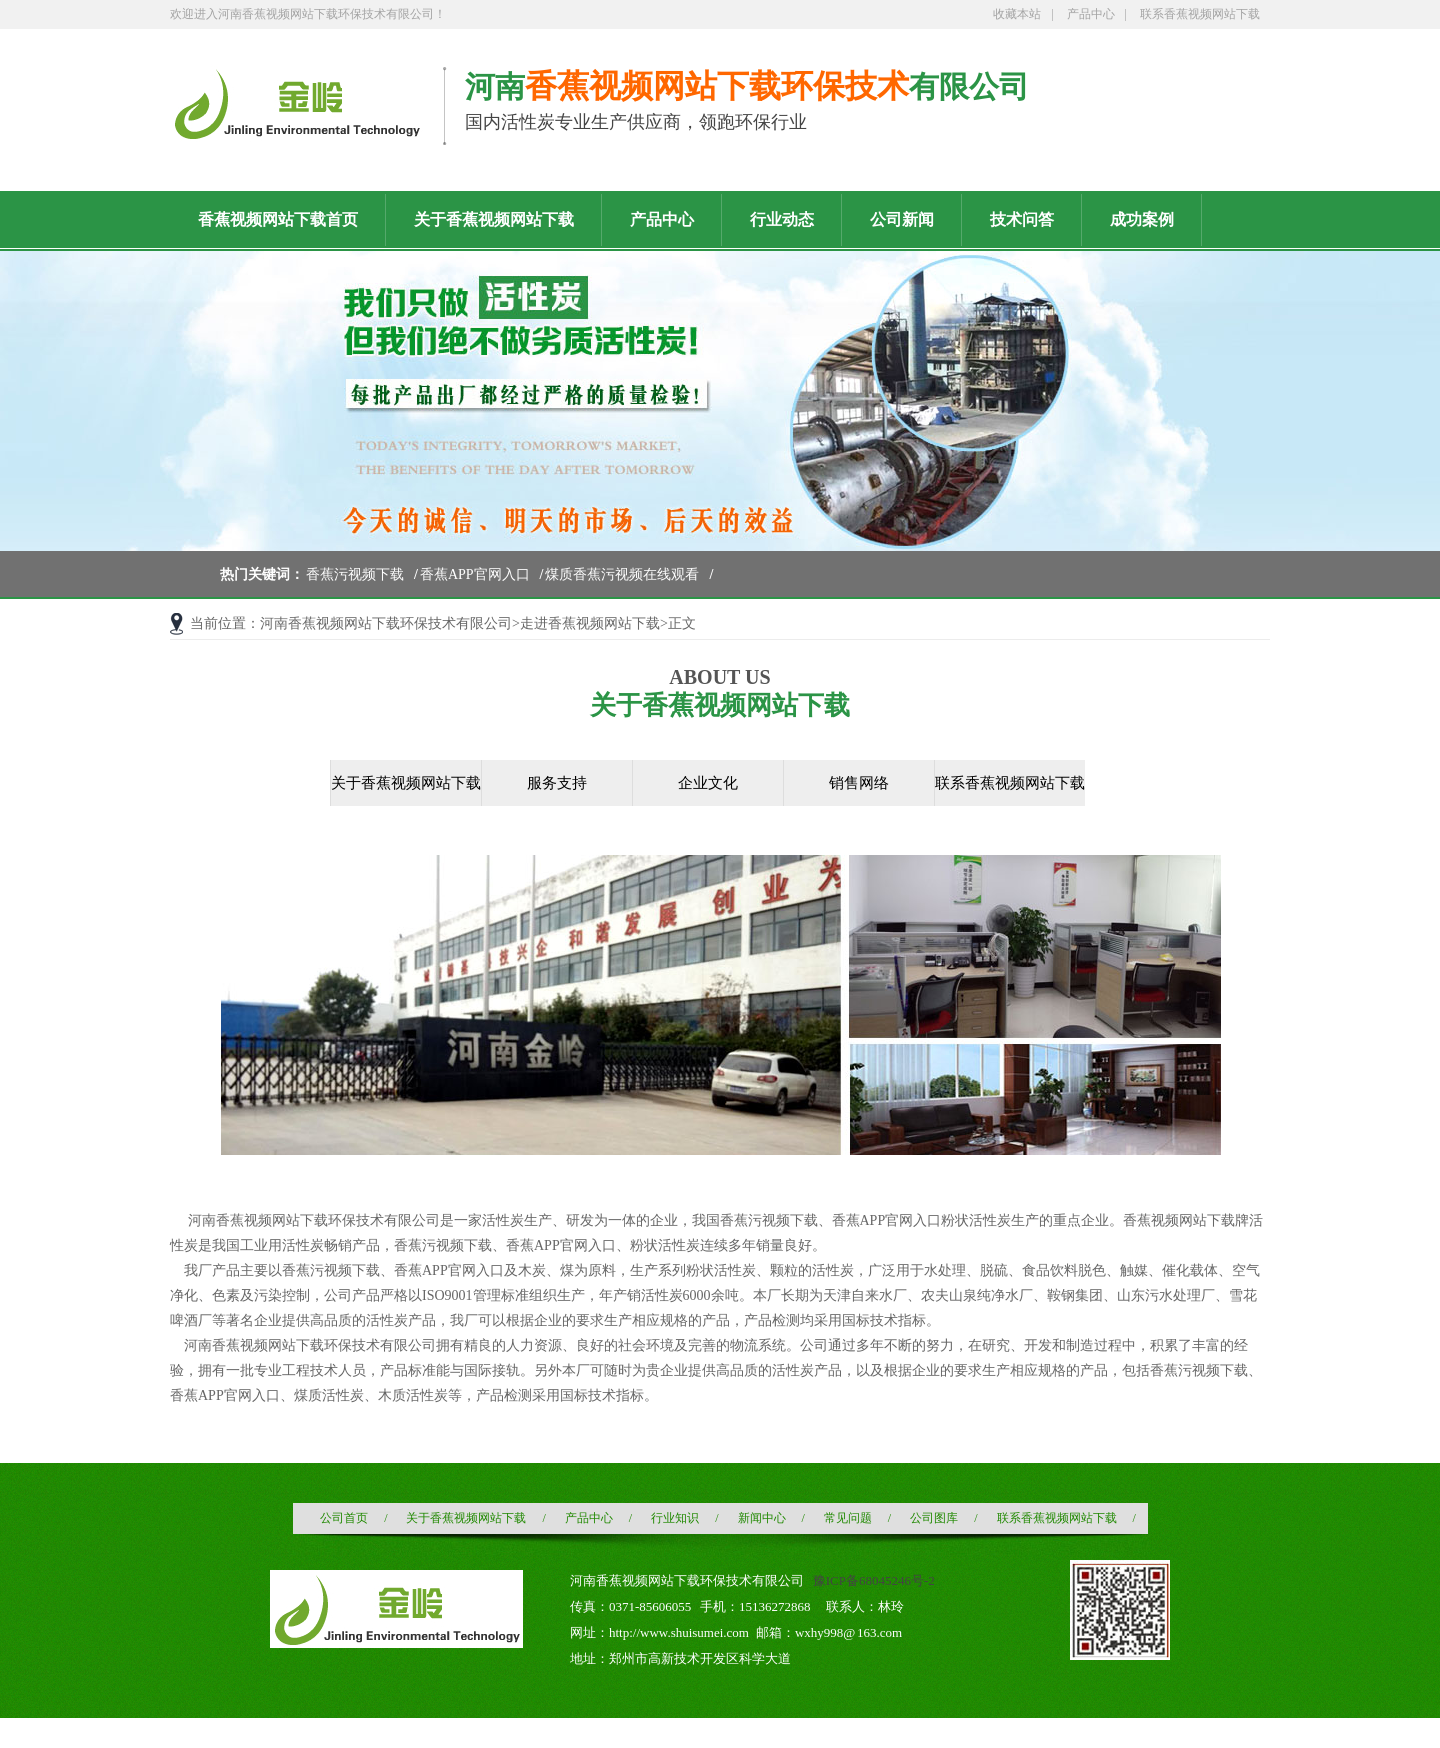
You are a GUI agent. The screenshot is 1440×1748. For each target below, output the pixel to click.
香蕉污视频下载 (355, 574)
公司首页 (344, 1518)
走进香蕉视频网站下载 (590, 623)
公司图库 (934, 1518)
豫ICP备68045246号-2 (874, 1580)
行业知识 (675, 1518)
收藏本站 (1017, 14)
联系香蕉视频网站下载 (1200, 14)
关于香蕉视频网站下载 (406, 783)
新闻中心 (762, 1518)
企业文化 (708, 783)
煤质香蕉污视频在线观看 (622, 574)
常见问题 (848, 1518)
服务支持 (557, 783)
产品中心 (1091, 14)
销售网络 (859, 783)
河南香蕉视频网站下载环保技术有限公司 (386, 623)
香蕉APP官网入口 (475, 574)
